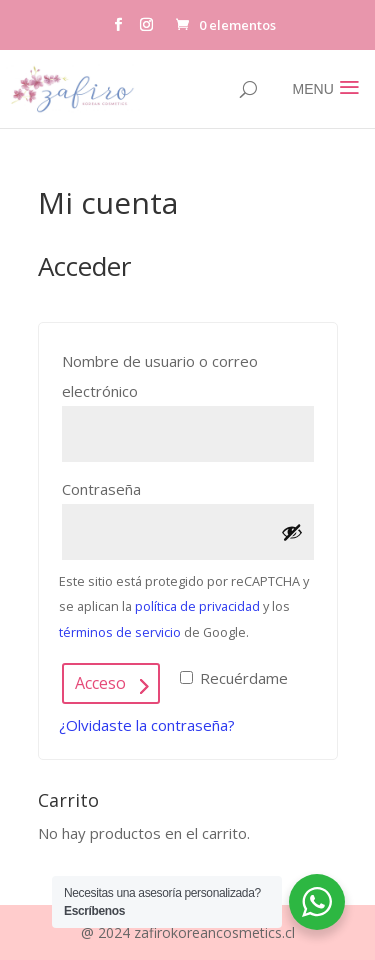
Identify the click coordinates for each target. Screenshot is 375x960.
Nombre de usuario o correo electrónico (160, 376)
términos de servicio (120, 632)
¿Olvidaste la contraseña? (147, 725)
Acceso (100, 683)
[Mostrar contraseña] (292, 532)
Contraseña (145, 486)
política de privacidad (197, 606)
